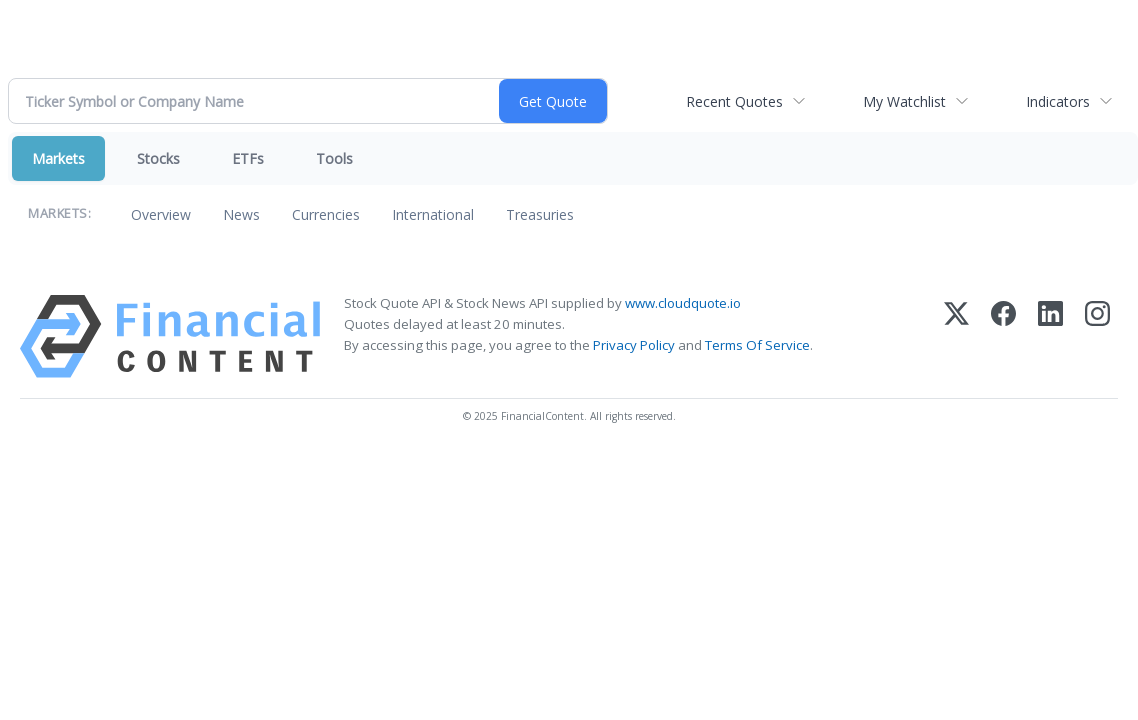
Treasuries (540, 214)
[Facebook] (1003, 336)
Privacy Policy (634, 345)
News (241, 214)
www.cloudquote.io (683, 303)
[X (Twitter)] (956, 336)
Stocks (158, 158)
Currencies (326, 214)
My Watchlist (904, 101)
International (433, 214)
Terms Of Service (757, 345)
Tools (334, 158)
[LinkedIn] (1050, 336)
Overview (161, 214)
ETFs (248, 158)
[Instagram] (1097, 336)
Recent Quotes (734, 101)
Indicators (1058, 101)
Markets (58, 158)
